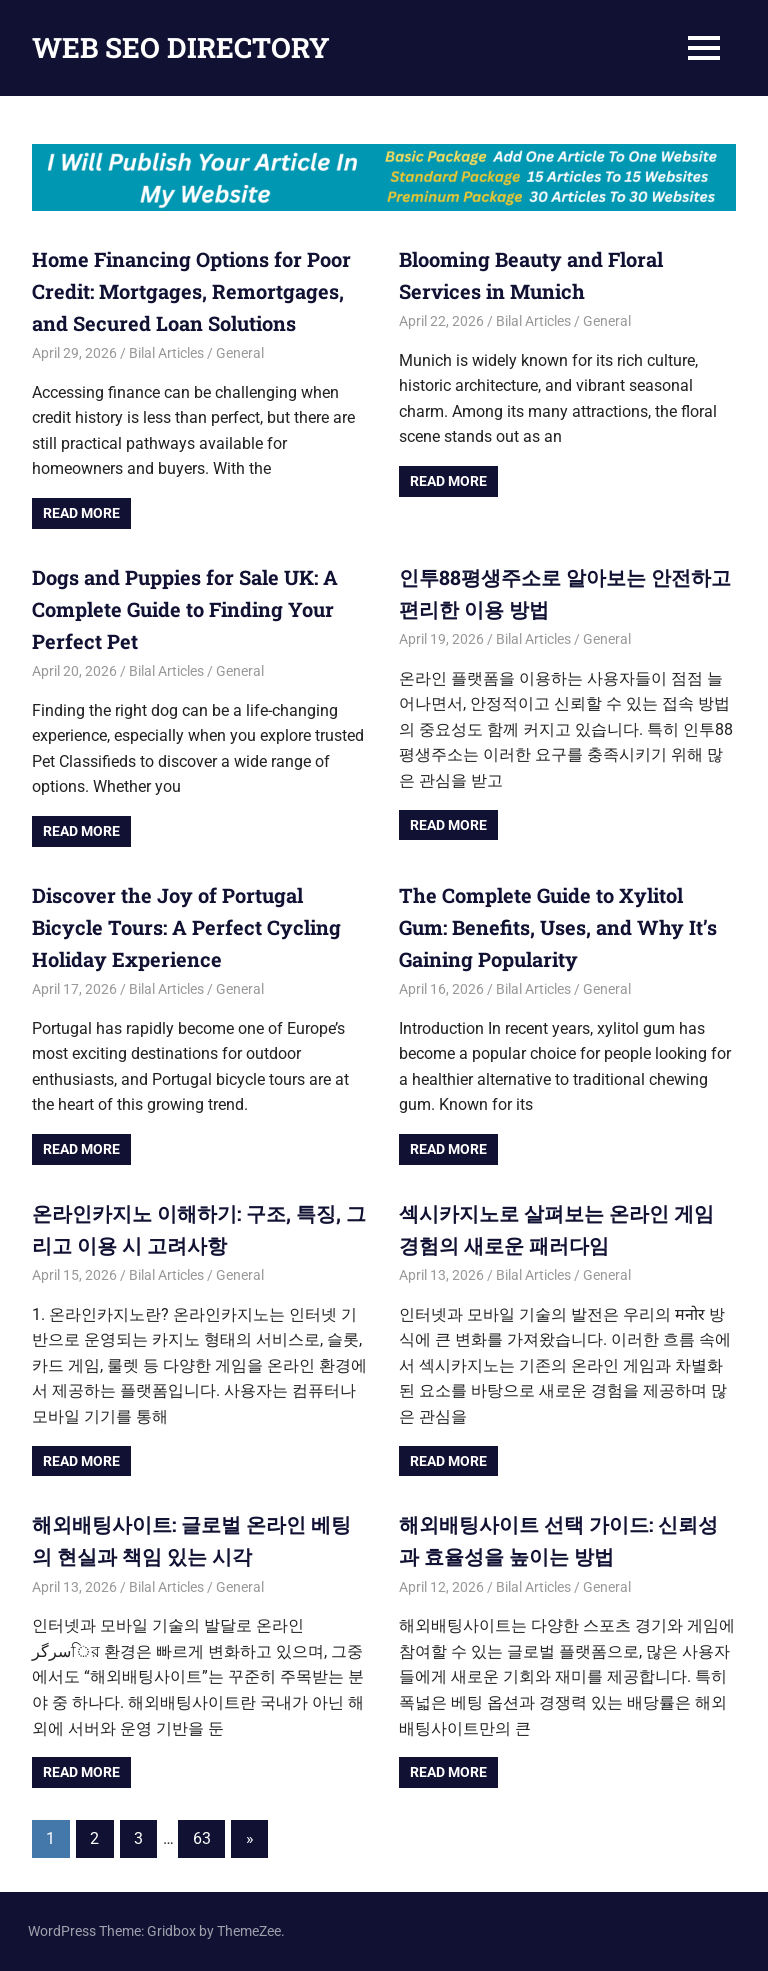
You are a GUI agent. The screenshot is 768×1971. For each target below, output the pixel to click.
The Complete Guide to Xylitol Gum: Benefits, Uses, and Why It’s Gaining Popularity (558, 927)
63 (202, 1838)
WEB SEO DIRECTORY (181, 47)
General (240, 353)
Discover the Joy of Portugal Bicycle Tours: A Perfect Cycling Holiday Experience (186, 927)
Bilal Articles (166, 353)
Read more (81, 513)
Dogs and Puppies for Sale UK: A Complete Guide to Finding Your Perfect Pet (185, 609)
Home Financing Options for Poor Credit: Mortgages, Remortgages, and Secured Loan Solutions (191, 291)
